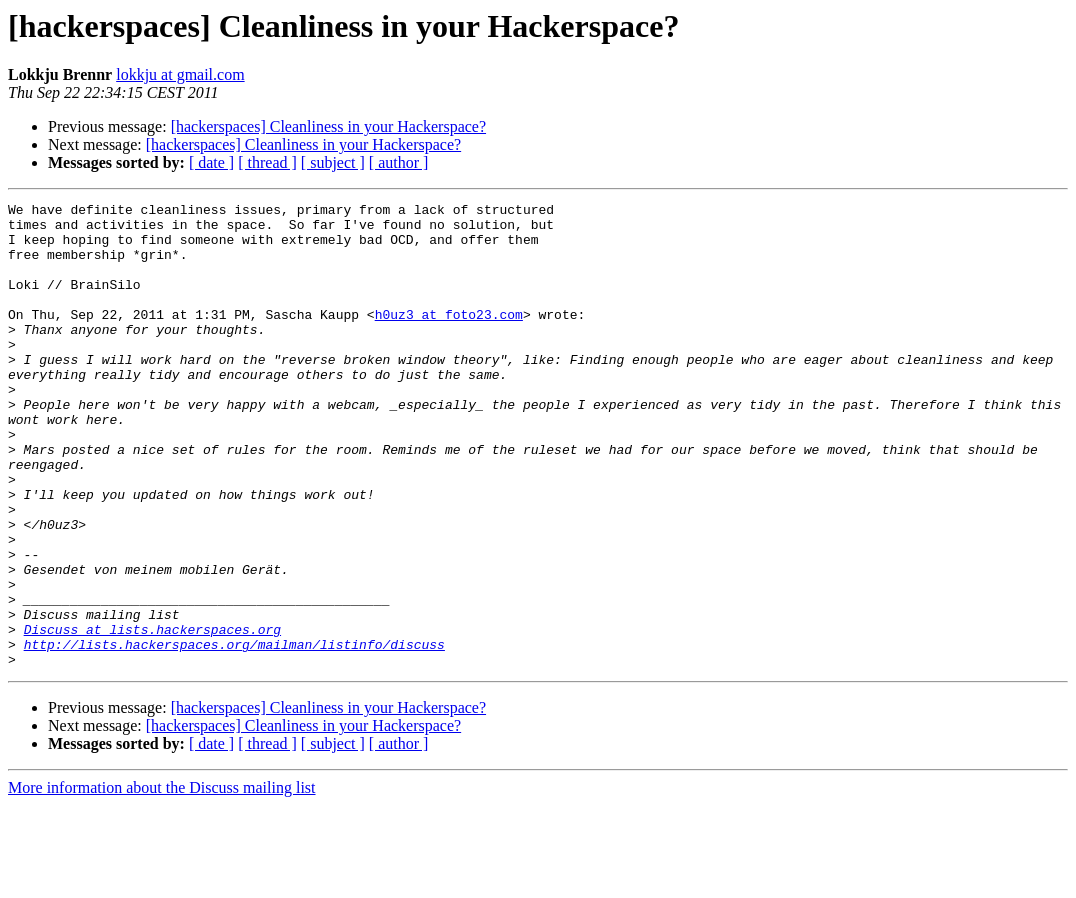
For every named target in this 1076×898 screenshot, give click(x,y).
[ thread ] (267, 162)
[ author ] (399, 162)
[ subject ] (333, 162)
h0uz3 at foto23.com (449, 338)
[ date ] (211, 162)
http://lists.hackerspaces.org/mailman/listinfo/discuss (234, 734)
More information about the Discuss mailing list (162, 880)
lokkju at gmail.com (180, 74)
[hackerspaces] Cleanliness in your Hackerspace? (328, 126)
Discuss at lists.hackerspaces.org (152, 716)
